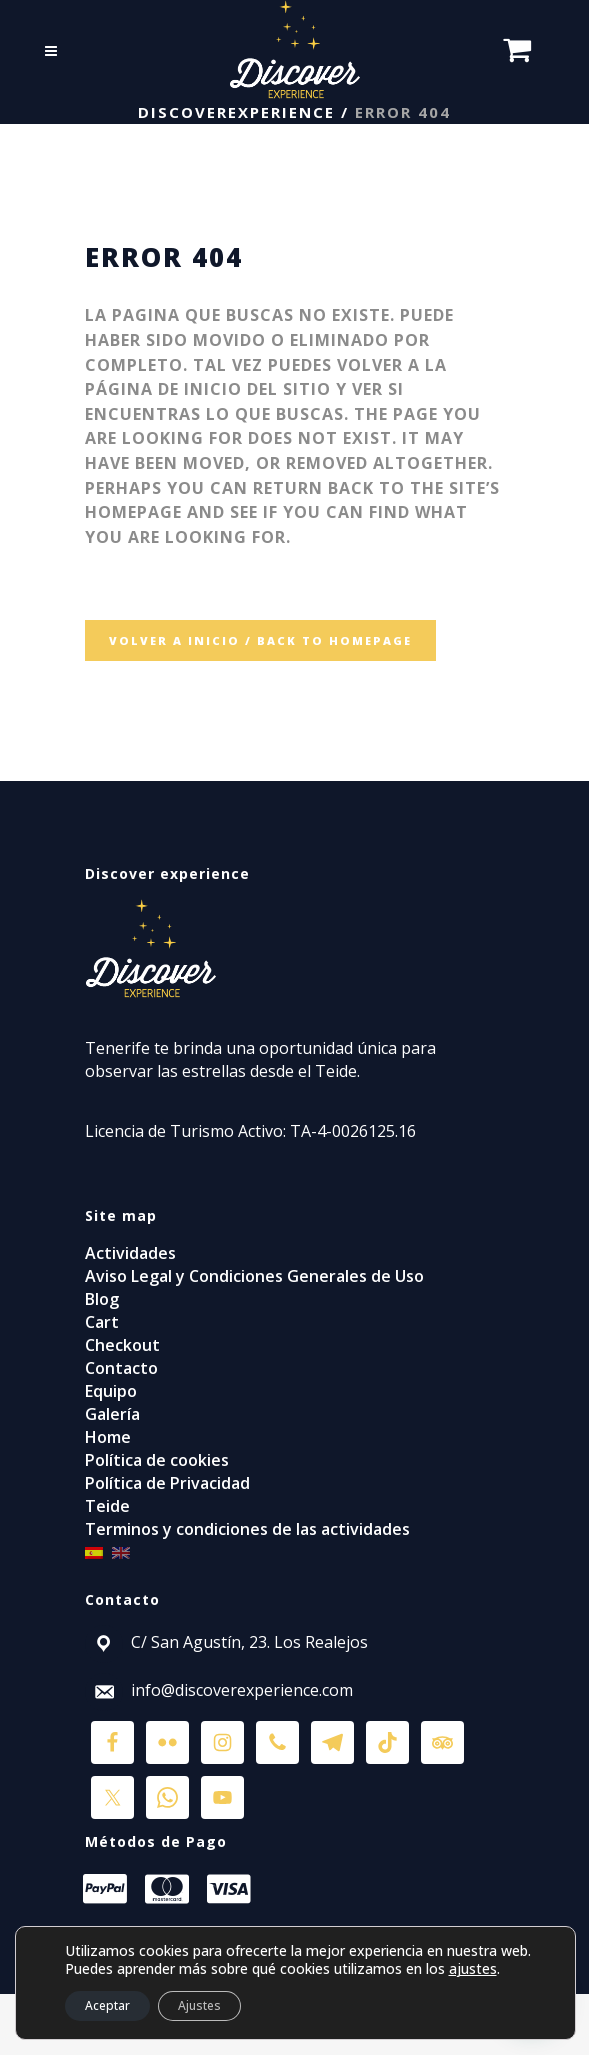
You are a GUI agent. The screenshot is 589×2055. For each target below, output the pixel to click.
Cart (102, 1322)
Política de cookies (157, 1460)
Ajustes (199, 2005)
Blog (102, 1299)
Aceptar (107, 2005)
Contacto (121, 1368)
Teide (107, 1506)
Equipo (111, 1391)
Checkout (122, 1345)
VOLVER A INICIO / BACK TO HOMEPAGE (260, 640)
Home (108, 1437)
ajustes (473, 1969)
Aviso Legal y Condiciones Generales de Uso (254, 1276)
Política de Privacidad (167, 1483)
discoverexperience (236, 112)
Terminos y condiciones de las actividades (247, 1529)
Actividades (130, 1253)
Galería (112, 1414)
